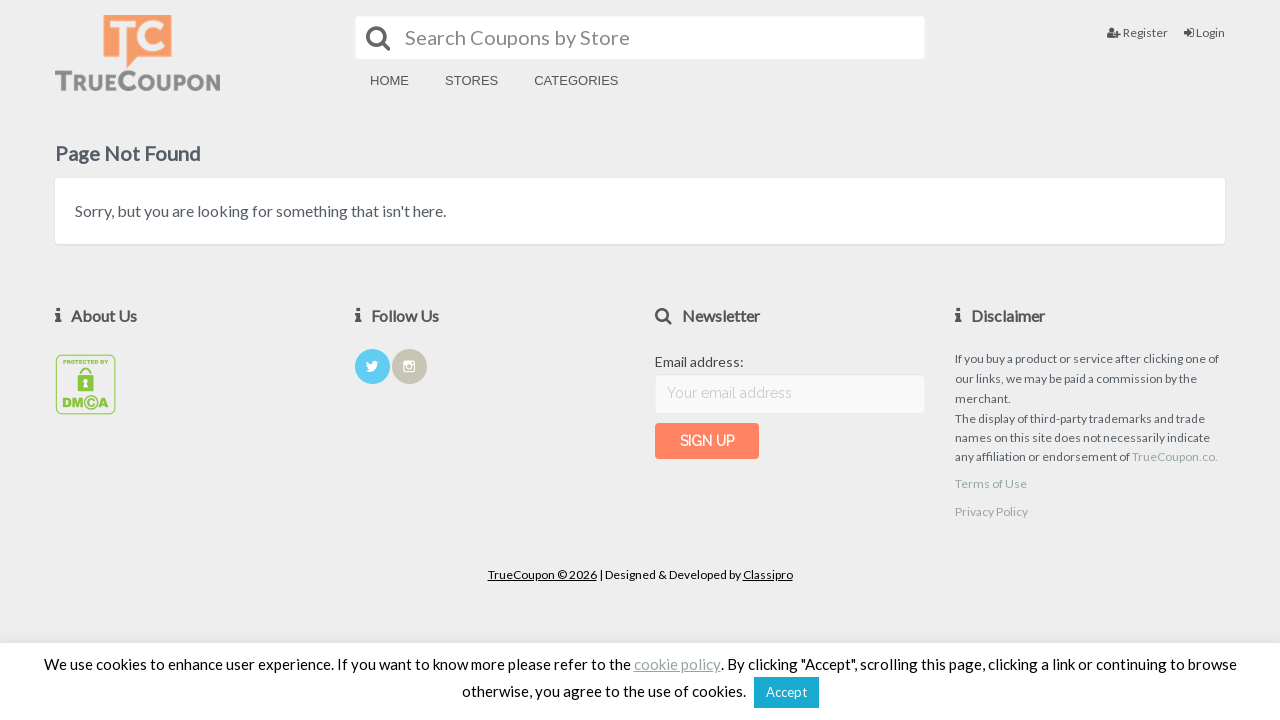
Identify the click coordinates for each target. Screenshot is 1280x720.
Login (1204, 32)
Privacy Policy (991, 511)
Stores (471, 80)
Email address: (699, 361)
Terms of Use (991, 483)
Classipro (768, 574)
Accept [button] (786, 692)
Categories (576, 80)
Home (389, 80)
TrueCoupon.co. (1175, 456)
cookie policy (677, 664)
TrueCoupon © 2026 (542, 574)
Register (1137, 32)
